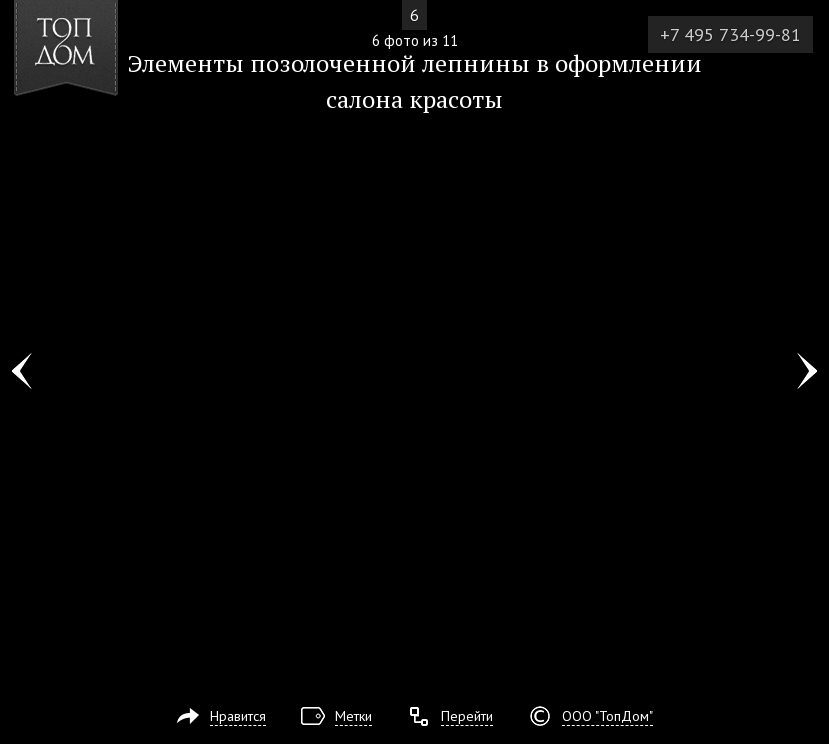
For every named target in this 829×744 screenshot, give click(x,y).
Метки (353, 716)
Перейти (467, 716)
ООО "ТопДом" (607, 716)
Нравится (238, 716)
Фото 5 (22, 372)
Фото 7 (807, 372)
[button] (88, 131)
